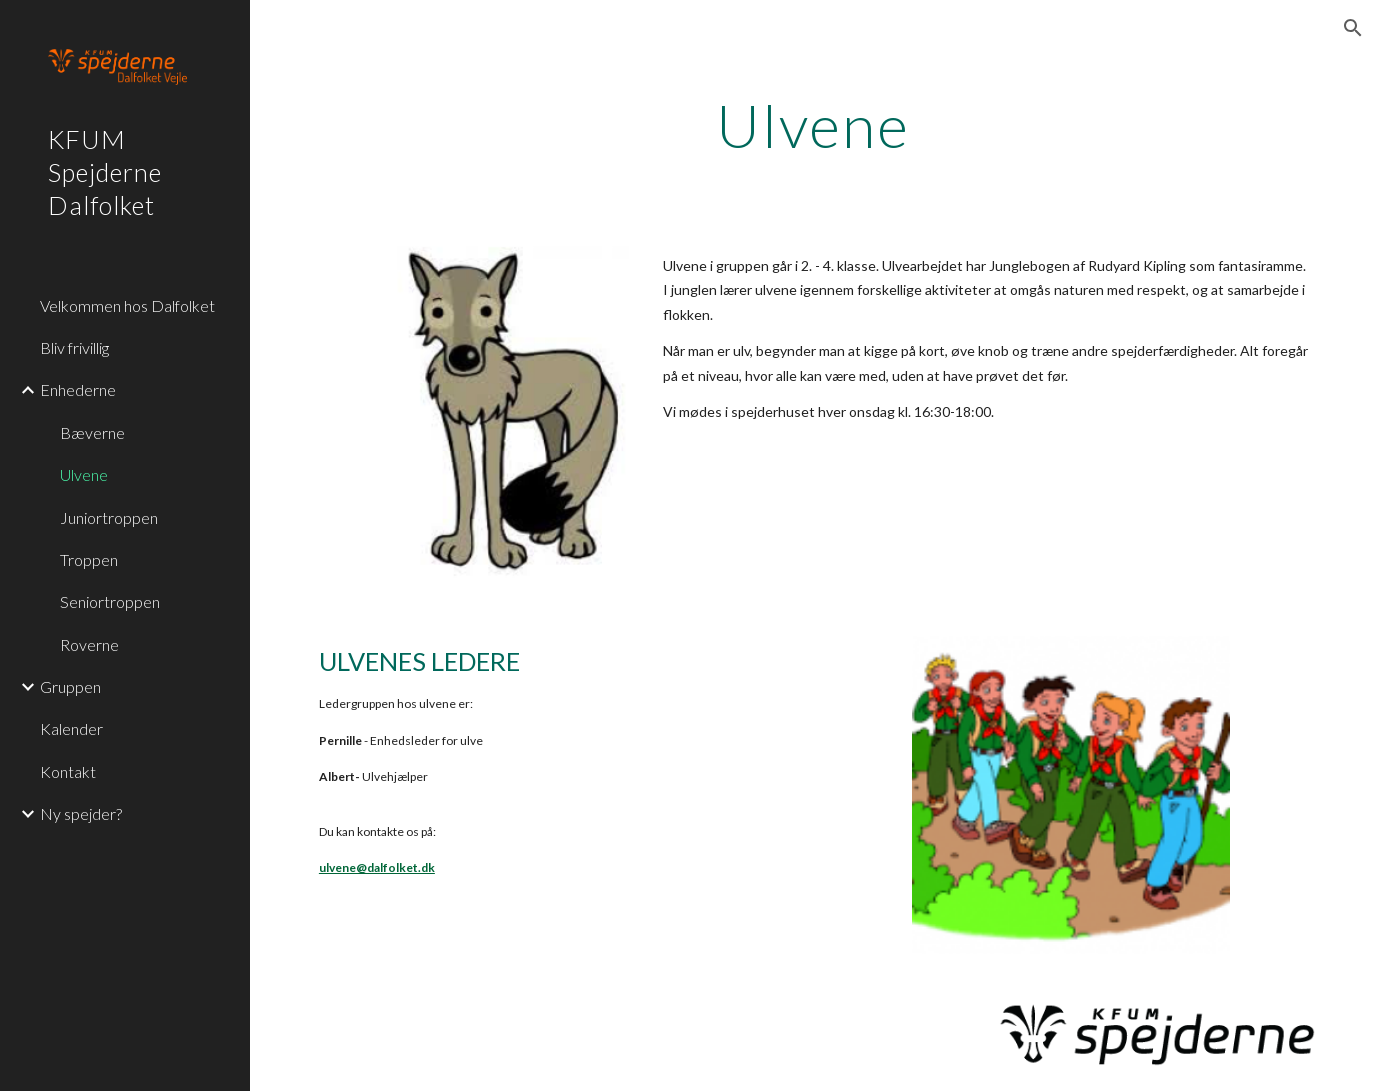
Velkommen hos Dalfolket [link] (127, 305)
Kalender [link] (71, 728)
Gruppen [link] (70, 686)
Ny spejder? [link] (81, 813)
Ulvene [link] (84, 474)
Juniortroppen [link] (109, 517)
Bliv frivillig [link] (74, 347)
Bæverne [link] (92, 432)
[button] (1353, 28)
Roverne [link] (89, 644)
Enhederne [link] (78, 389)
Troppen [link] (89, 559)
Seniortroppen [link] (110, 601)
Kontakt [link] (68, 771)
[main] (814, 125)
